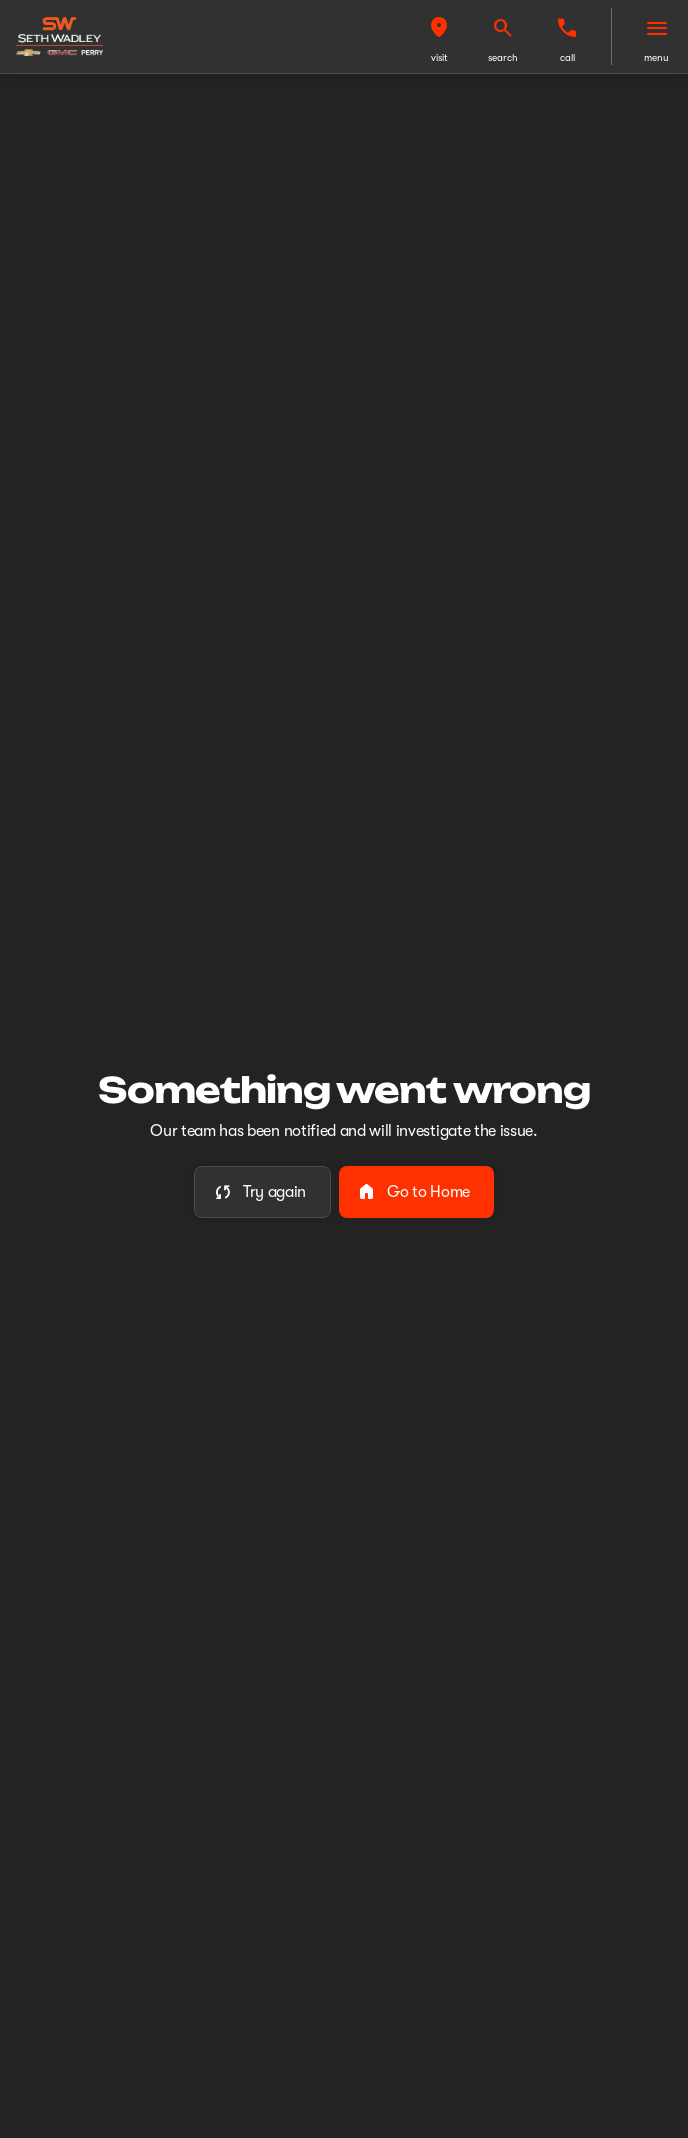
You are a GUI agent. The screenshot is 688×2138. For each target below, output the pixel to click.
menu (656, 57)
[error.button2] (416, 1192)
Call (567, 57)
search (503, 57)
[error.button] (262, 1192)
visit (439, 57)
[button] (439, 36)
